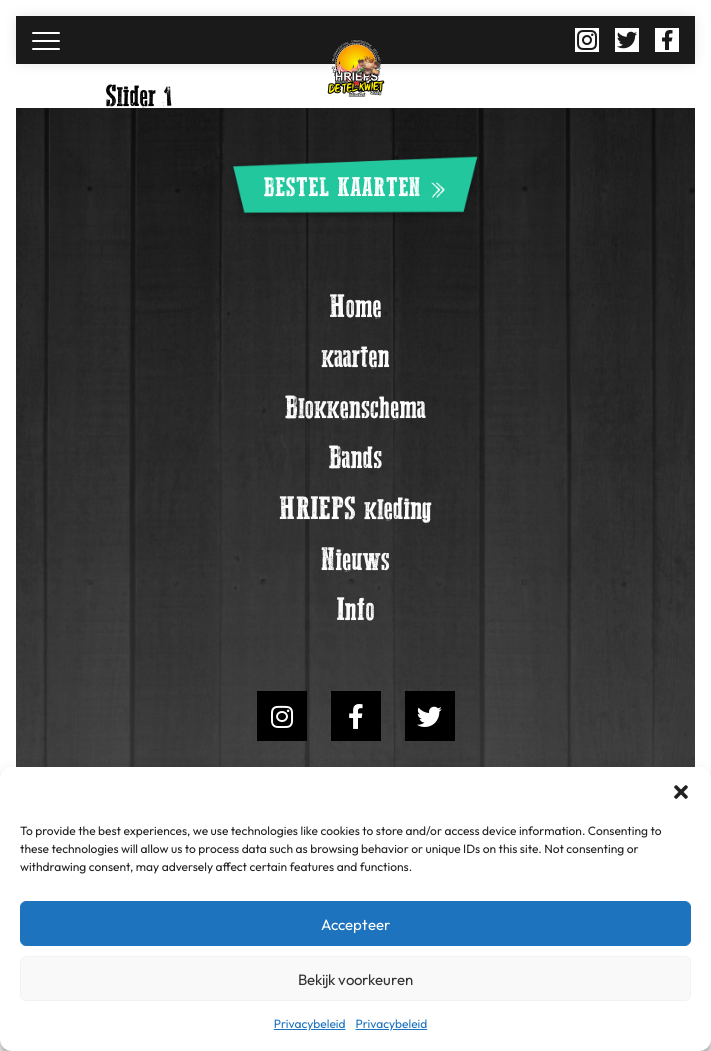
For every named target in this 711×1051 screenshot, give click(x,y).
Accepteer (355, 924)
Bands (356, 461)
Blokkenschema (355, 409)
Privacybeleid (310, 1023)
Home (355, 307)
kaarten (355, 358)
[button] (681, 792)
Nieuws (355, 563)
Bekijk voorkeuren (355, 979)
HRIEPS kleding (355, 512)
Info (355, 615)
